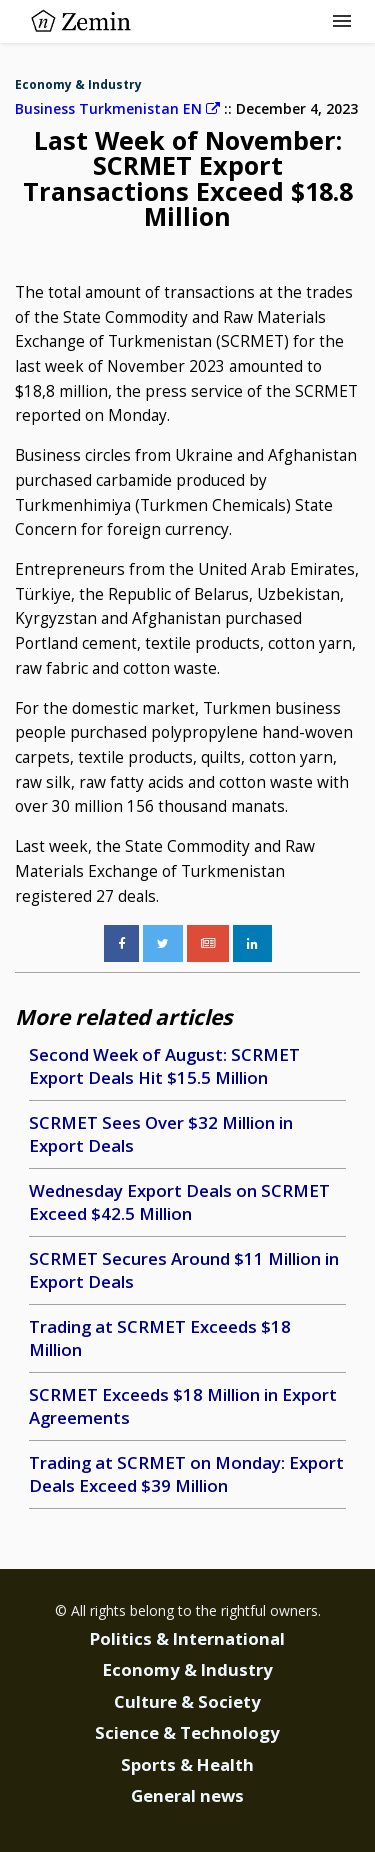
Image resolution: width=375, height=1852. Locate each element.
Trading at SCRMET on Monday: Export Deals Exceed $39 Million (186, 1474)
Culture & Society (187, 1701)
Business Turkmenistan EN (117, 108)
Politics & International (187, 1638)
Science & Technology (187, 1732)
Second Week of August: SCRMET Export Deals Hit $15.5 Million (164, 1066)
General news (187, 1795)
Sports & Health (187, 1764)
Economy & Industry (78, 84)
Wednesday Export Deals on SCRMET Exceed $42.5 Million (179, 1202)
